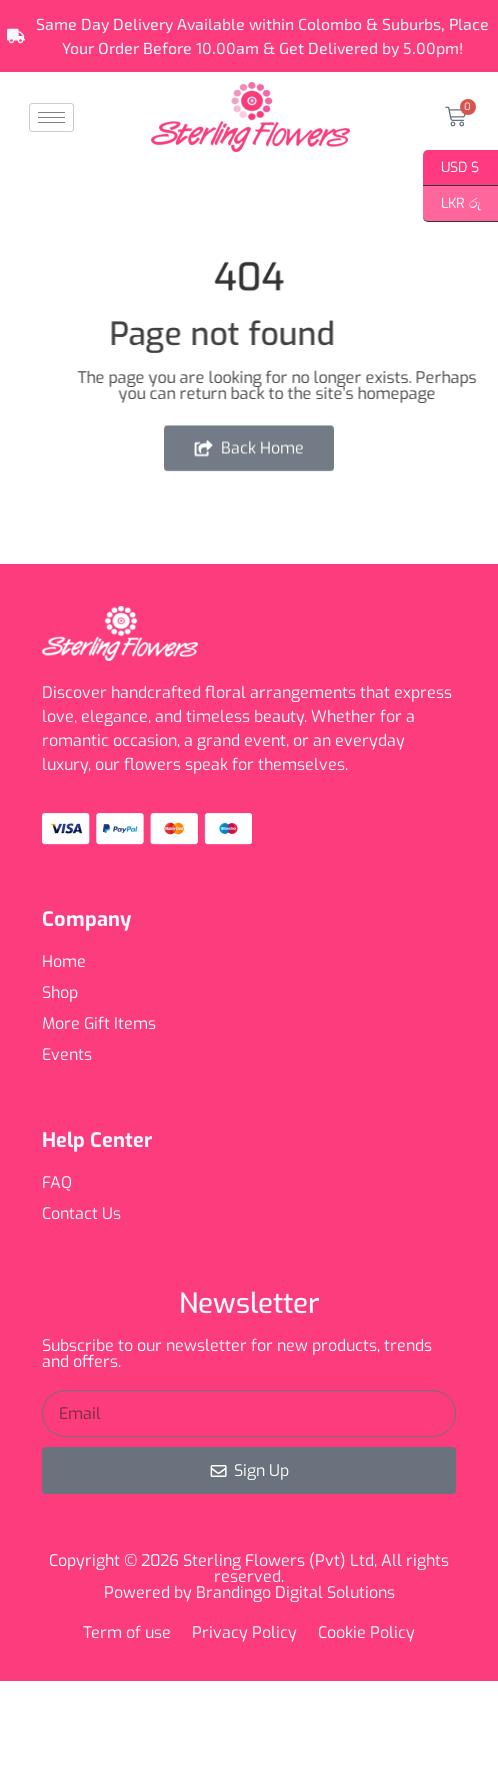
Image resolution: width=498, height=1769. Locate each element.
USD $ (451, 168)
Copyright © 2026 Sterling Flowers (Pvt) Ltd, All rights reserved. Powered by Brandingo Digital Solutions (249, 1576)
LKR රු (452, 204)
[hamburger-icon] (51, 117)
